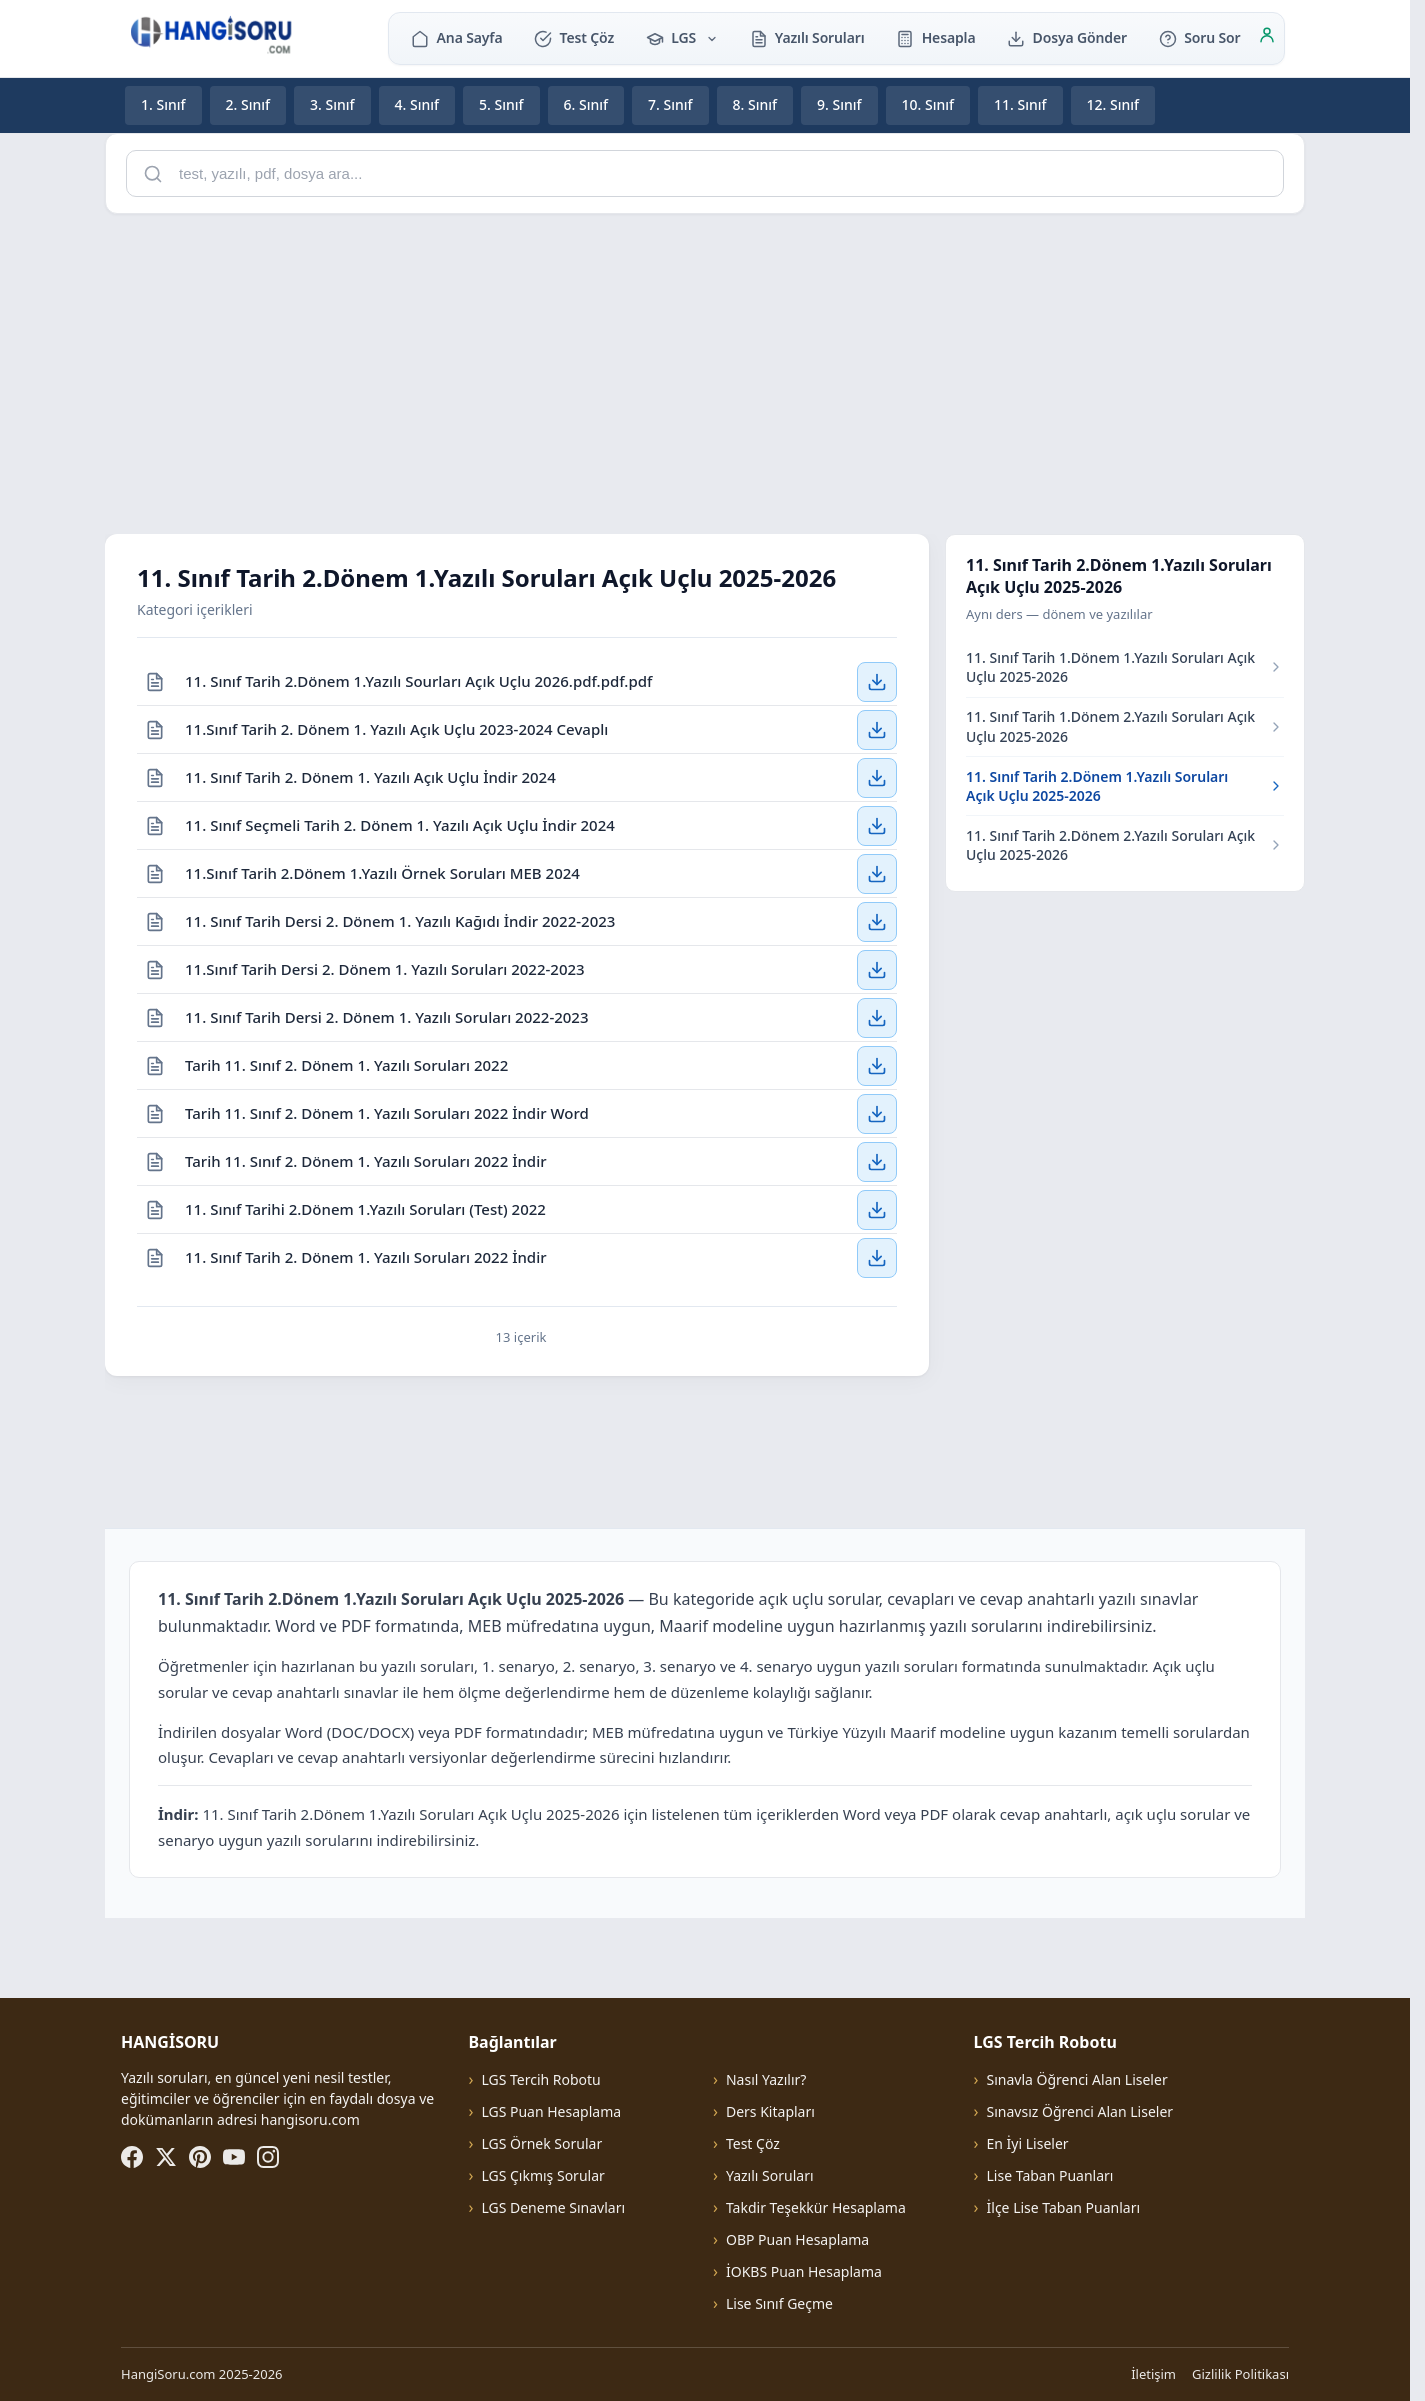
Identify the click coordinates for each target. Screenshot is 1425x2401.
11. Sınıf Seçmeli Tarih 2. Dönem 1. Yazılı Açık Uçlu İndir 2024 (400, 824)
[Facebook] (132, 2157)
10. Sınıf (928, 104)
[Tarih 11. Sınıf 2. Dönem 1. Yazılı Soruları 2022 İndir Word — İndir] (877, 1113)
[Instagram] (268, 2157)
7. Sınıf (670, 104)
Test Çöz (574, 37)
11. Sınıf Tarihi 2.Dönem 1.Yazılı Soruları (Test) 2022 (365, 1208)
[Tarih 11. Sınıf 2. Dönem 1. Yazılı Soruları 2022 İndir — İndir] (877, 1161)
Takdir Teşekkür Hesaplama (816, 2207)
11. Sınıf (1020, 104)
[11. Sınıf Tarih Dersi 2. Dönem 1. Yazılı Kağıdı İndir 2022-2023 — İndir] (877, 921)
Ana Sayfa (456, 37)
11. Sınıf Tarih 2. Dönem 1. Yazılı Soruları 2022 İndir (366, 1257)
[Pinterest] (200, 2157)
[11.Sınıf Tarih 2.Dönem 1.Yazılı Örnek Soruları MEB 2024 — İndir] (877, 873)
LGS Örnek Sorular (541, 2143)
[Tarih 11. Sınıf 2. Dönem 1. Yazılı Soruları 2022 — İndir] (877, 1065)
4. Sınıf (417, 104)
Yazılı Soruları (807, 37)
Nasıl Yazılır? (766, 2079)
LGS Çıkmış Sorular (542, 2175)
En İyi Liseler (1028, 2143)
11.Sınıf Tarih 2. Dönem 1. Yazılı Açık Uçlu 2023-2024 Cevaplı (396, 728)
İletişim (1153, 2374)
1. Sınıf (163, 104)
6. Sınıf (586, 104)
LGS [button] (682, 37)
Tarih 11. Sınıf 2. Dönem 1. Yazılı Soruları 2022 (346, 1064)
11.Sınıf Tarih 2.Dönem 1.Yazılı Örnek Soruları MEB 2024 (382, 872)
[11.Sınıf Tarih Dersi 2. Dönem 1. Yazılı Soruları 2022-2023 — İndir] (877, 969)
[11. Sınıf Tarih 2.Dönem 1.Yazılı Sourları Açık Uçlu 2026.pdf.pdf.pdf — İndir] (877, 681)
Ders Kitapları (770, 2111)
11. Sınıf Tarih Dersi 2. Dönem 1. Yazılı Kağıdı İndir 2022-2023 (400, 920)
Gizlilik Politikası (1240, 2374)
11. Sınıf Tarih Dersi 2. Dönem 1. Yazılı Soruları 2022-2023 (387, 1016)
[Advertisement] (705, 370)
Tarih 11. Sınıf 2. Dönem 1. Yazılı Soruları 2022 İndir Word (387, 1112)
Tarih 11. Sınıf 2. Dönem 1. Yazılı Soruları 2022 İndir (366, 1160)
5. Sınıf (501, 104)
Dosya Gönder (1067, 37)
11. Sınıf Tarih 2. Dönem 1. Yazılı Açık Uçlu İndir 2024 (370, 776)
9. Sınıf (839, 104)
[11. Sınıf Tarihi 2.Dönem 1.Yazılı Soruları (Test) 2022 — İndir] (877, 1209)
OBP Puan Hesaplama (797, 2239)
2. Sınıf (248, 104)
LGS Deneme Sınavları (553, 2207)
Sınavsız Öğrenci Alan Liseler (1080, 2111)
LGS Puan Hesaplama (551, 2111)
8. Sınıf (755, 104)
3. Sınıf (332, 104)
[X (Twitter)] (166, 2157)
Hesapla (935, 37)
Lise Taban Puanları (1050, 2175)
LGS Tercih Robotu (540, 2079)
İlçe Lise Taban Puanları (1064, 2207)
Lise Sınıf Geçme (779, 2303)
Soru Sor (1199, 37)
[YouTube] (234, 2157)
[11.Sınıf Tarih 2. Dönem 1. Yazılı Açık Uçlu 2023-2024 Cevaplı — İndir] (877, 729)
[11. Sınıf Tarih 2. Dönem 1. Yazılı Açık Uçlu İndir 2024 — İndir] (877, 777)
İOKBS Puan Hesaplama (804, 2271)
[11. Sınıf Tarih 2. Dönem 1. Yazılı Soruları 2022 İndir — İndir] (877, 1258)
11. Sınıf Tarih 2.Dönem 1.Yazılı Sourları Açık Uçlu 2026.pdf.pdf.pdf (418, 680)
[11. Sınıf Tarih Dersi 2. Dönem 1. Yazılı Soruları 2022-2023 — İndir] (877, 1017)
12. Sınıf (1113, 104)
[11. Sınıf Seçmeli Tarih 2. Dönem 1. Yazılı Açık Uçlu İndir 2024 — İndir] (877, 825)
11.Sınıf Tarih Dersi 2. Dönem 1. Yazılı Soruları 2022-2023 (385, 968)
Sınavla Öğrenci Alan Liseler (1077, 2079)
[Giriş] (1267, 38)
